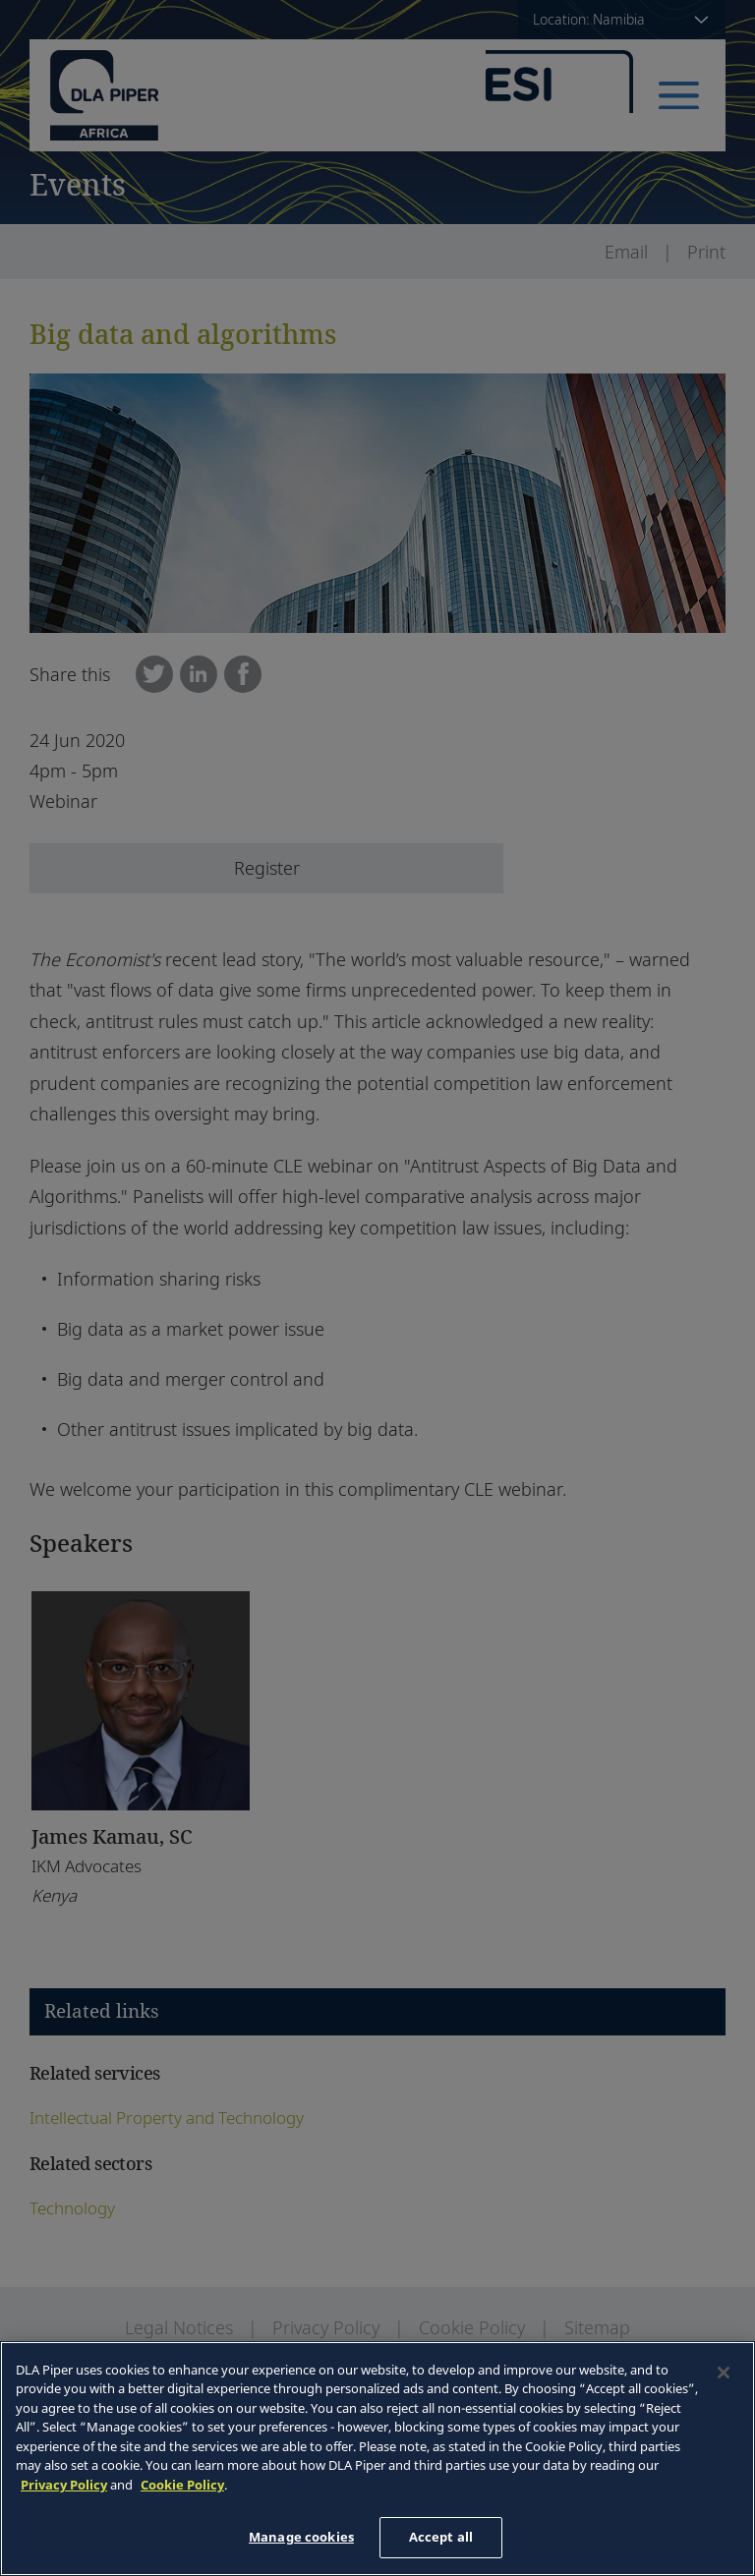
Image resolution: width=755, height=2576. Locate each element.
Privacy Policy (64, 2484)
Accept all (441, 2537)
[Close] (723, 2372)
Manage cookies (301, 2537)
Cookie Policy (182, 2484)
